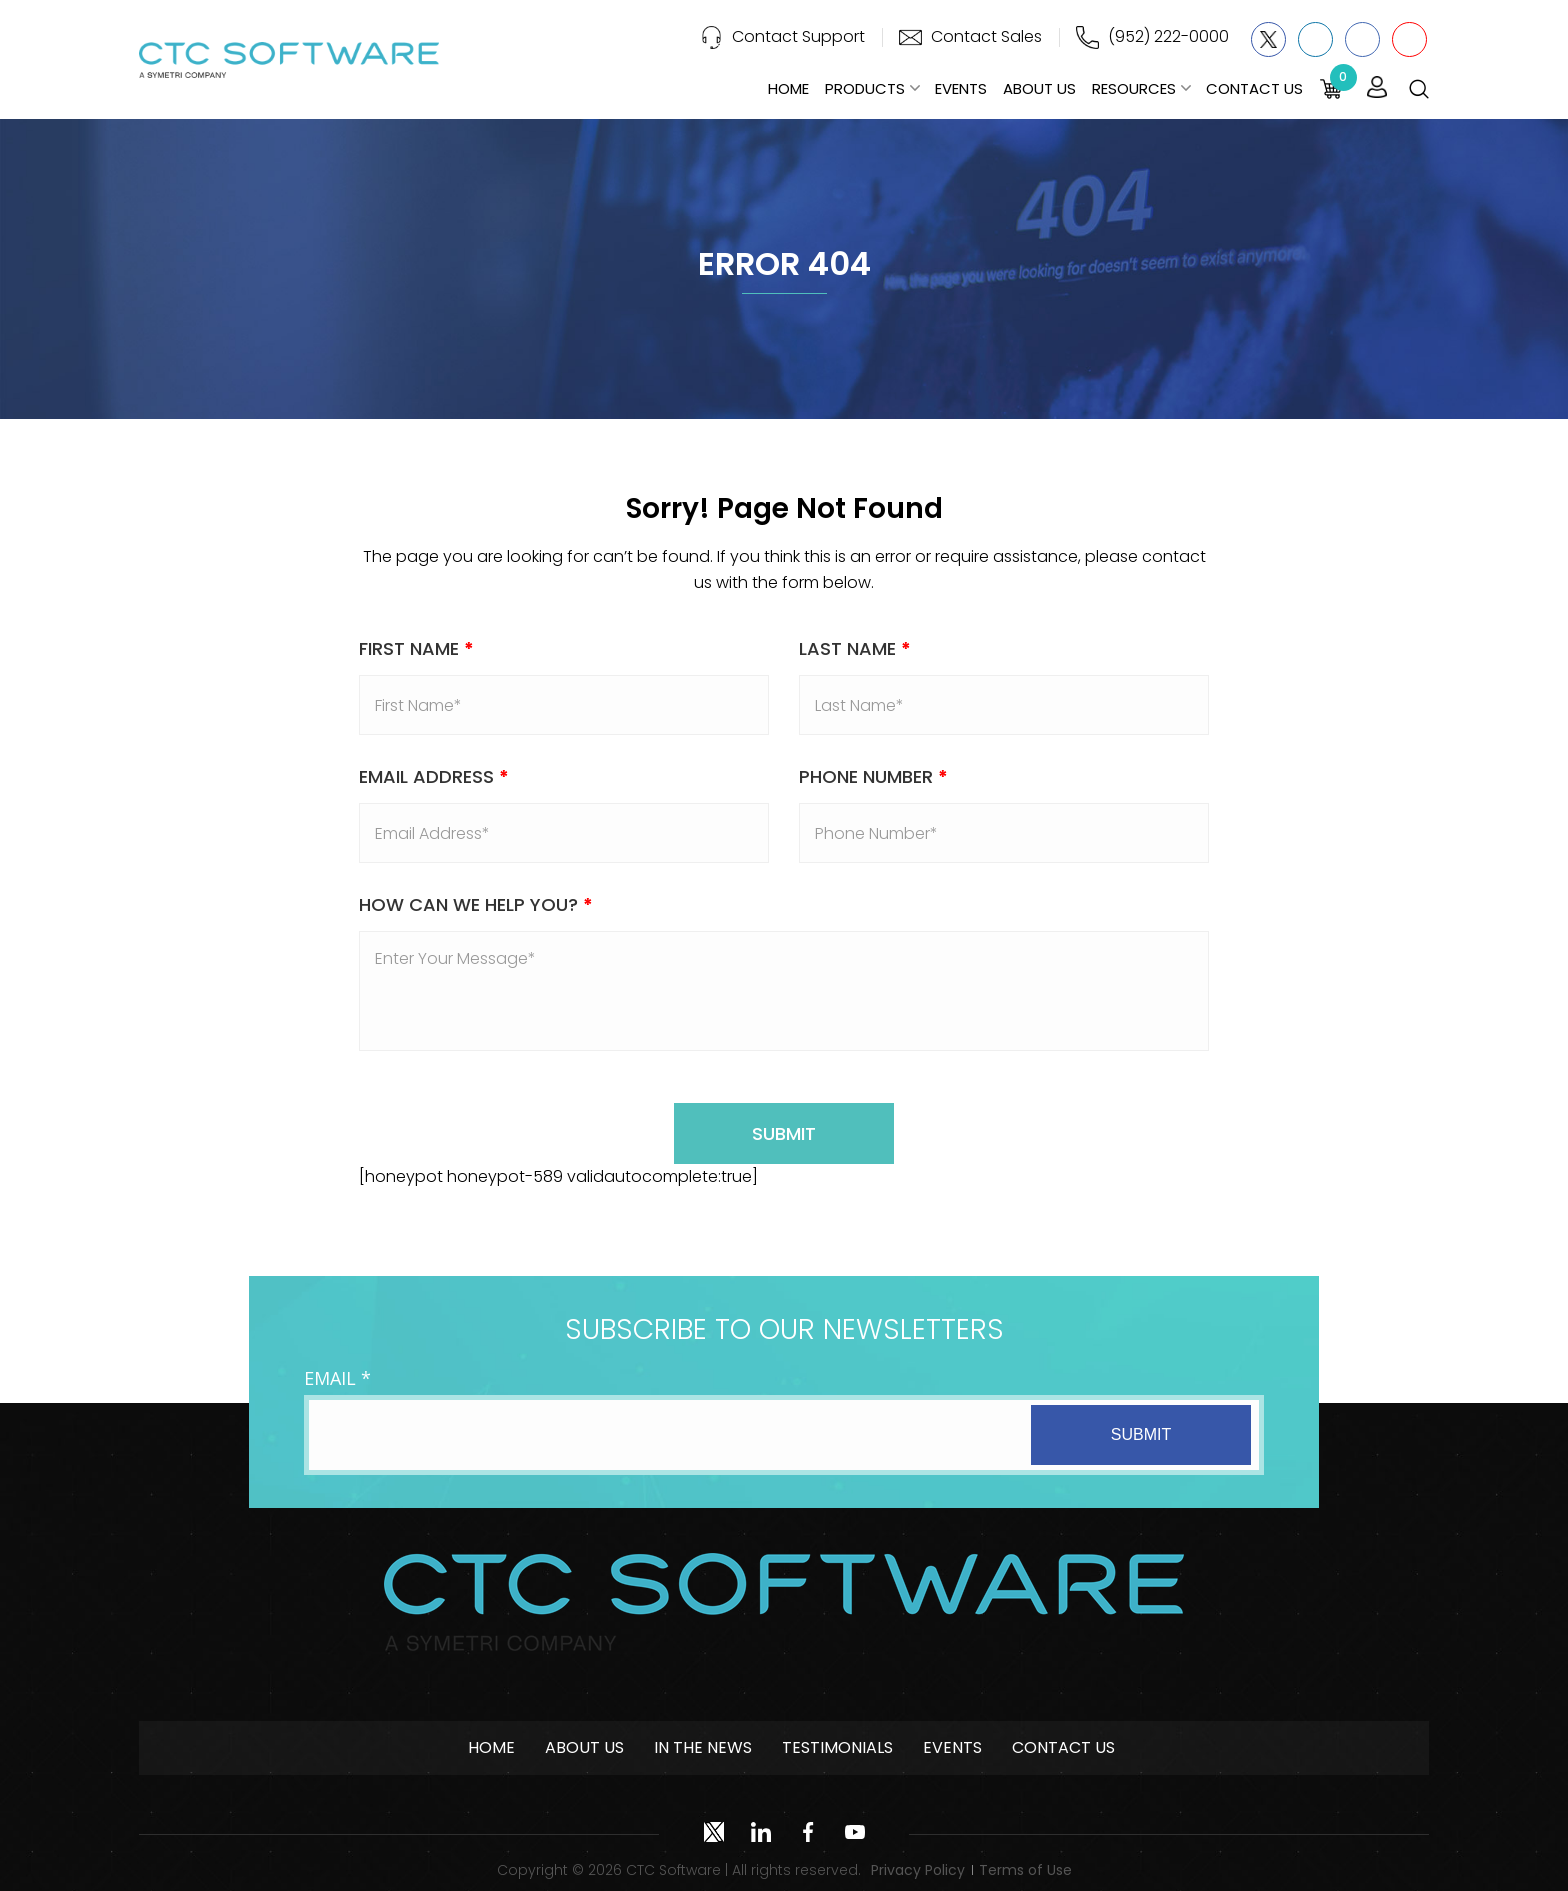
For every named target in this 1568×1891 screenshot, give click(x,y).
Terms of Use (1025, 1870)
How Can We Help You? (476, 904)
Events (961, 88)
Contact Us (1254, 88)
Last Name (855, 648)
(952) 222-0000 (1168, 36)
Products (865, 88)
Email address (434, 776)
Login (1377, 88)
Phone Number (873, 776)
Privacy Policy (918, 1870)
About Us (1039, 88)
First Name (416, 648)
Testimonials (837, 1747)
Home (788, 88)
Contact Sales (986, 36)
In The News (703, 1747)
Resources (1134, 88)
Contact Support (798, 36)
